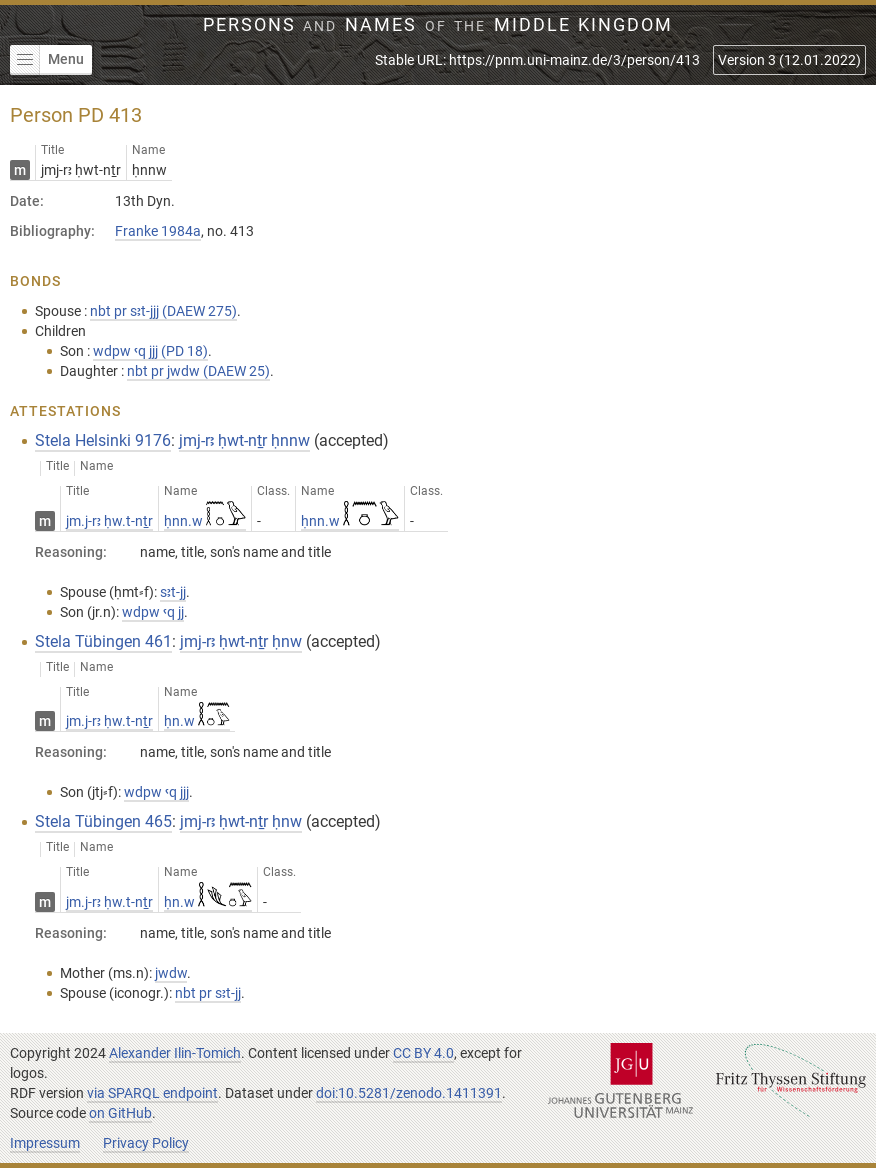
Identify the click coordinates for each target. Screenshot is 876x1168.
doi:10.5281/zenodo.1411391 (409, 1093)
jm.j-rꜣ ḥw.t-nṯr (109, 521)
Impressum (45, 1143)
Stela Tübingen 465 (103, 821)
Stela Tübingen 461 (103, 641)
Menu (47, 60)
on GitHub (120, 1113)
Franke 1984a (158, 231)
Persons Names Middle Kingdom (438, 25)
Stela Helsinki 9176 (103, 440)
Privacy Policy (146, 1143)
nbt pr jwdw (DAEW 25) (198, 371)
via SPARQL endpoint (152, 1093)
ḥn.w (197, 721)
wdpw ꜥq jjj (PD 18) (150, 351)
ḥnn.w (205, 521)
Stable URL (537, 60)
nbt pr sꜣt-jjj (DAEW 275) (163, 311)
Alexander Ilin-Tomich (175, 1053)
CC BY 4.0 (423, 1053)
